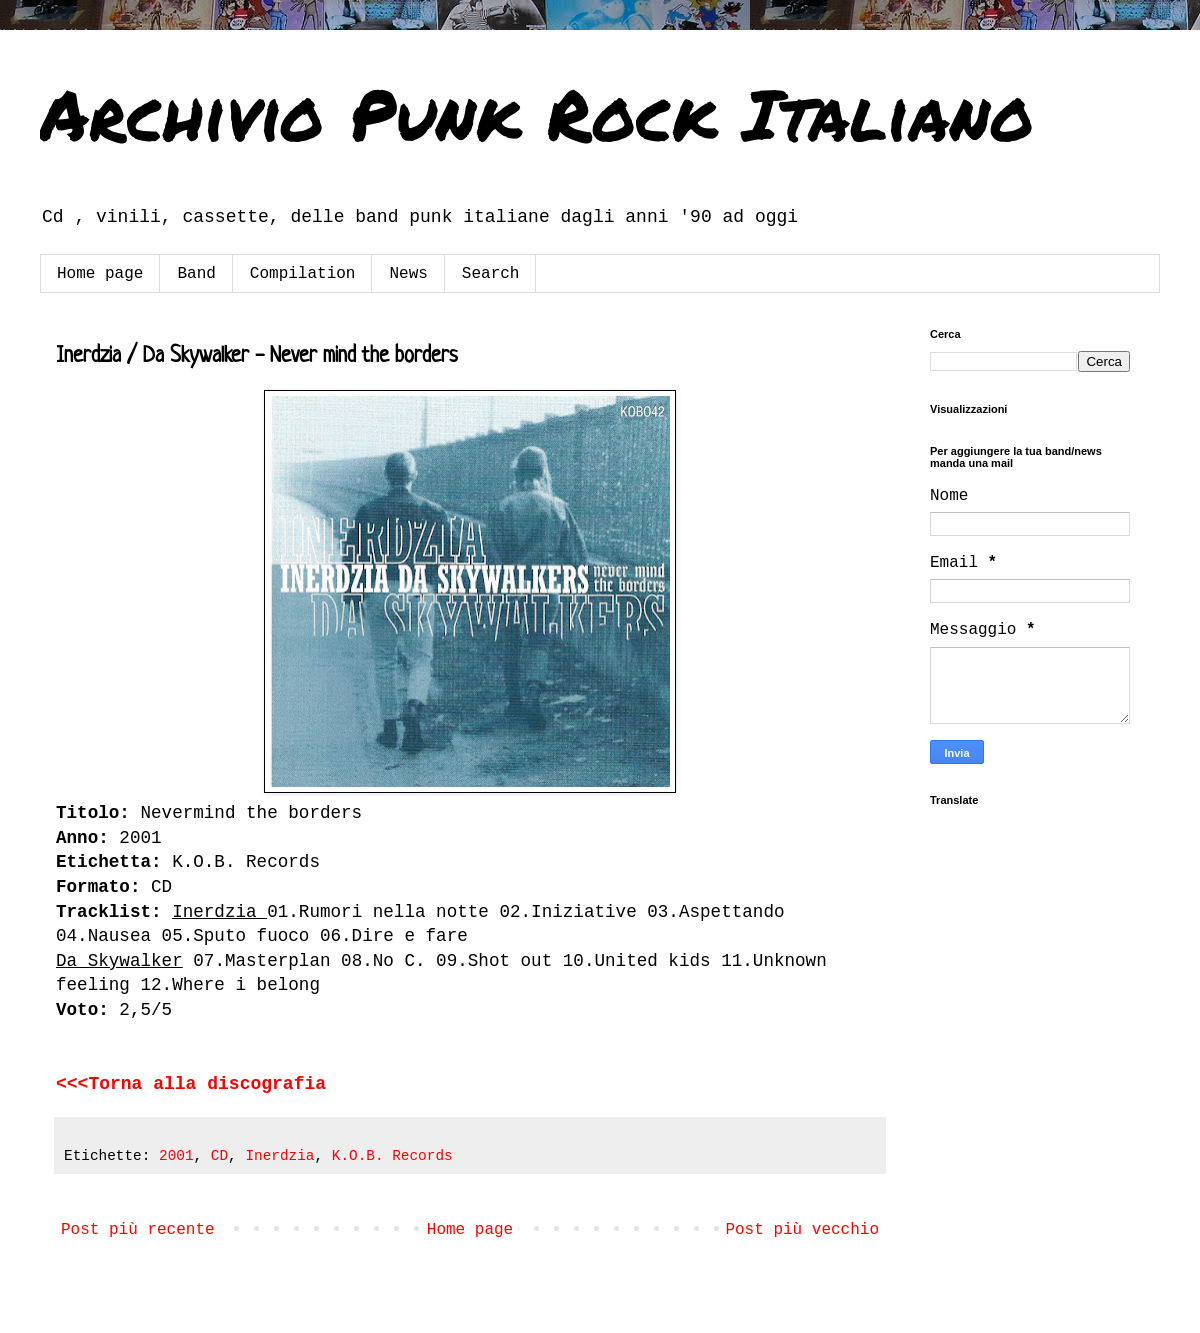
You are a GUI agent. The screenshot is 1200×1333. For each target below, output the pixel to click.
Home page (100, 274)
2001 (176, 1156)
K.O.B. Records (392, 1156)
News (408, 274)
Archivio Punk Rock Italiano (537, 113)
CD (219, 1156)
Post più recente (138, 1230)
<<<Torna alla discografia (191, 1084)
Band (196, 274)
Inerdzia (279, 1156)
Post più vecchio (802, 1230)
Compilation (303, 274)
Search (491, 274)
